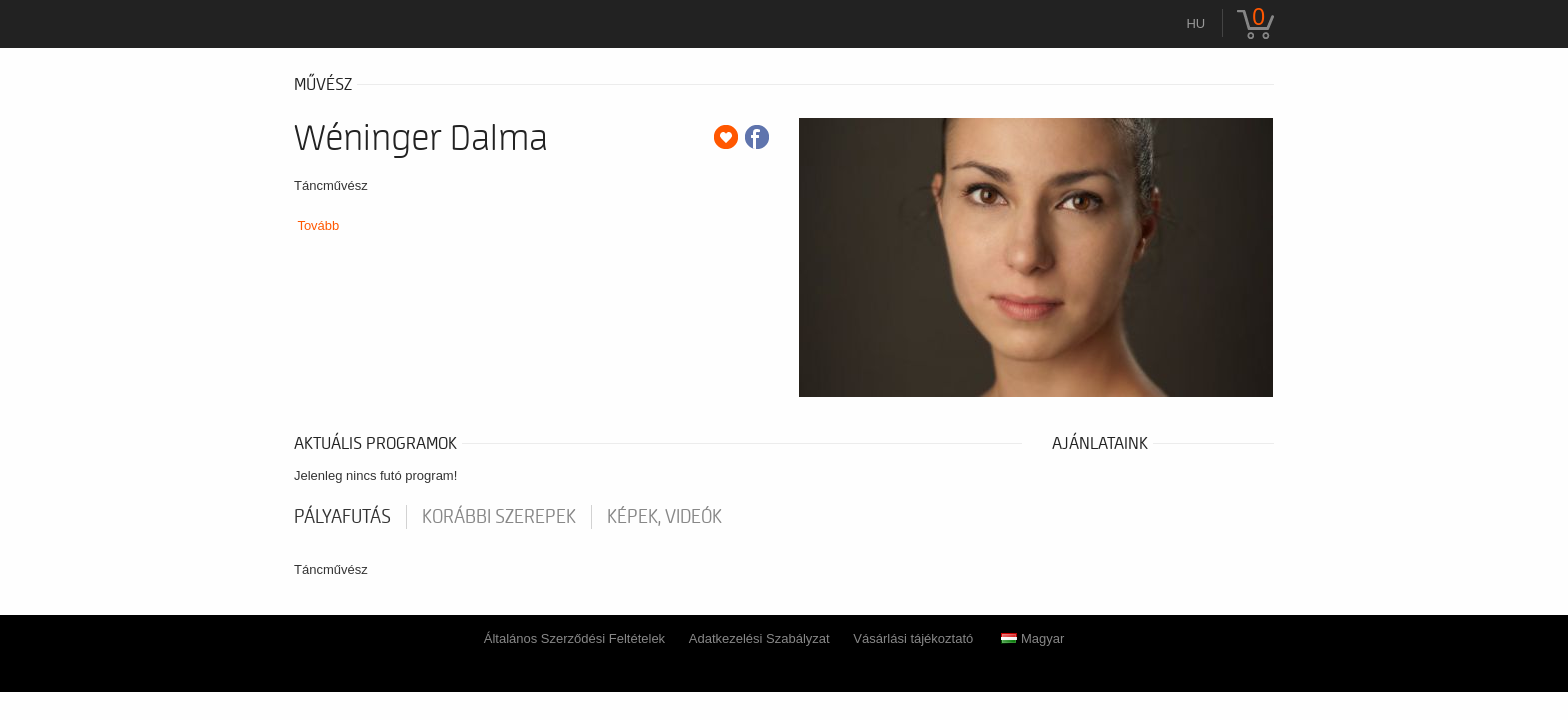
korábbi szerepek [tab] (499, 517)
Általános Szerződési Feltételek (574, 638)
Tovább (318, 225)
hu (1195, 23)
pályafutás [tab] (342, 517)
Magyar (1032, 638)
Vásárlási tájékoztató (913, 638)
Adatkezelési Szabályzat (759, 638)
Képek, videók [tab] (664, 517)
